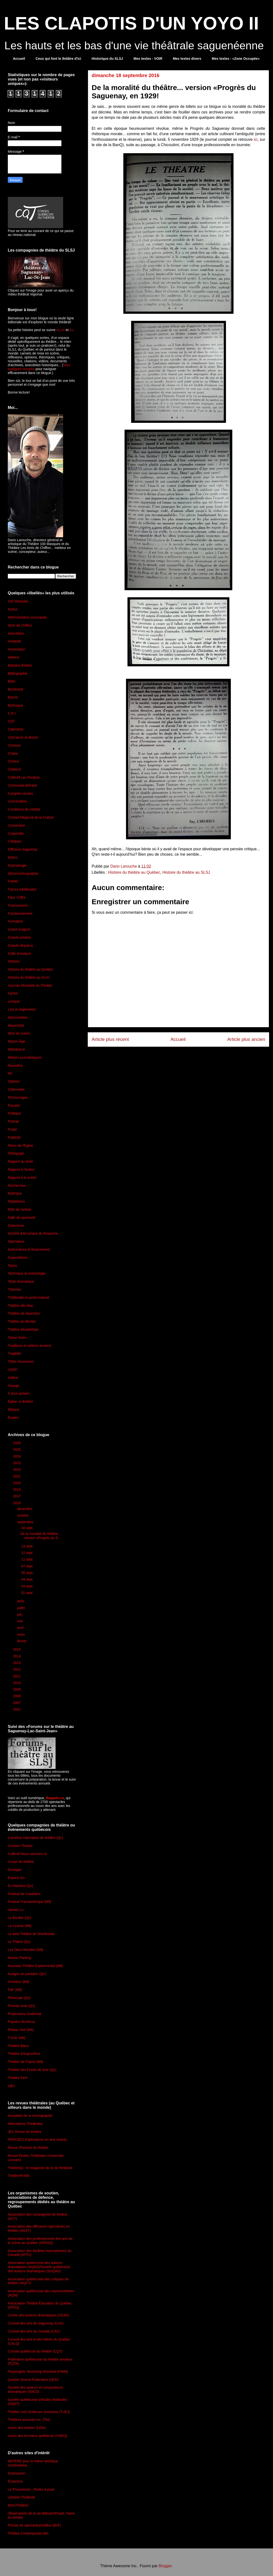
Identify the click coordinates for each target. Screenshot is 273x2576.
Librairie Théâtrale (21, 2497)
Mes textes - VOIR (148, 59)
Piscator (14, 1105)
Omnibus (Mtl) (18, 1982)
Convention (16, 825)
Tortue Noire (17, 1337)
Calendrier (16, 729)
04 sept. (27, 1579)
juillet (21, 1608)
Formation (15, 921)
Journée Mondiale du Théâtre (30, 985)
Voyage (13, 1386)
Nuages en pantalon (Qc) (27, 1974)
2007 (17, 1703)
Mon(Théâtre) (18, 2505)
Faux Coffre (17, 897)
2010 (17, 1683)
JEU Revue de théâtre (24, 2132)
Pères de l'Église (20, 1145)
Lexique (14, 1001)
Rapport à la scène (22, 1177)
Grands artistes (19, 937)
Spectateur (16, 1241)
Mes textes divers (187, 59)
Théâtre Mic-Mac (20, 1306)
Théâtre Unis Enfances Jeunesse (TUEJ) (39, 2412)
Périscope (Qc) (19, 1998)
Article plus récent (110, 1039)
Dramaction (16, 2473)
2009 (17, 1689)
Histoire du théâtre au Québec (134, 872)
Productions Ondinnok (24, 2014)
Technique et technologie (27, 1273)
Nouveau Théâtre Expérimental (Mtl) (35, 1966)
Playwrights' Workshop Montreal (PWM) (38, 2371)
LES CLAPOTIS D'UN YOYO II (131, 23)
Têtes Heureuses (21, 1361)
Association (16, 649)
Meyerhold (16, 1025)
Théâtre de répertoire (24, 1313)
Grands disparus (20, 945)
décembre (25, 1509)
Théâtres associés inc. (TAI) (29, 2420)
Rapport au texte (20, 1161)
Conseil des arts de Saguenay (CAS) (36, 2323)
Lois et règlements (22, 1009)
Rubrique (15, 1193)
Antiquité (14, 641)
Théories (14, 1289)
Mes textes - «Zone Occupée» (236, 59)
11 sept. (27, 1559)
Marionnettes (18, 1017)
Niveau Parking (19, 1958)
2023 (17, 1463)
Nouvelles (15, 1065)
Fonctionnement (20, 913)
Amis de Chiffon (20, 625)
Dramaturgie (17, 865)
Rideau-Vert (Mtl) (21, 2030)
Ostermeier (16, 1089)
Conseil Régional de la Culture (31, 817)
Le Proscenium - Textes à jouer (31, 2489)
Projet (12, 1129)
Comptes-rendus (20, 793)
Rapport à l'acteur (21, 1169)
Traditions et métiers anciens (29, 1346)
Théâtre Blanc (18, 2046)
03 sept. (27, 1586)
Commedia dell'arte (22, 785)
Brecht (13, 697)
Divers (13, 857)
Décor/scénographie (23, 873)
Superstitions (18, 1257)
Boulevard (15, 689)
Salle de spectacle (22, 1217)
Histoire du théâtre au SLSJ (186, 872)
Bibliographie (18, 673)
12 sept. (27, 1553)
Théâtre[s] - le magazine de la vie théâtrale (40, 2168)
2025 (17, 1449)
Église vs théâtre (20, 1401)
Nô (10, 1073)
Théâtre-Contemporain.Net (28, 2533)
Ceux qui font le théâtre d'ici (58, 59)
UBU (11, 2086)
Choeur (13, 761)
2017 (17, 1496)
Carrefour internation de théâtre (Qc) (35, 1838)
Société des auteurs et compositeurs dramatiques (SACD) (35, 2389)
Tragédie (14, 1353)
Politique (14, 1113)
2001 (17, 1709)
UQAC (13, 1369)
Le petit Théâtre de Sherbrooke (31, 1934)
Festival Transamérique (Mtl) (29, 1902)
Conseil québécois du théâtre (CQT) (35, 2351)
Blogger (165, 2566)
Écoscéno (15, 2481)
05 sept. (27, 1573)
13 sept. (27, 1546)
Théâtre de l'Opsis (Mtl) (25, 2062)
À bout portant (18, 1393)
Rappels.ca (55, 1798)
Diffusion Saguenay (22, 849)
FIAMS (13, 881)
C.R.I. (12, 713)
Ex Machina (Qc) (20, 1886)
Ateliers (13, 657)
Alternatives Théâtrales (25, 2124)
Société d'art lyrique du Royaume (33, 1233)
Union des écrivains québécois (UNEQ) (37, 2436)
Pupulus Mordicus (21, 2022)
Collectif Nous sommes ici (27, 1854)
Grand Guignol (19, 929)
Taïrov (12, 1266)
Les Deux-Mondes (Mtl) (25, 1950)
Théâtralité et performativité (28, 1297)
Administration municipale (27, 617)
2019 (17, 1489)
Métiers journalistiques (25, 1057)
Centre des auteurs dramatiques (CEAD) (38, 2315)
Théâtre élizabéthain (23, 1329)
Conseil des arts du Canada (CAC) (34, 2331)
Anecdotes (16, 633)
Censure (14, 745)
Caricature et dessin (23, 737)
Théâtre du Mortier (22, 1321)
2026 (17, 1443)
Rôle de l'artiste (19, 1209)
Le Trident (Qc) (19, 1942)
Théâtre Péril (17, 2078)
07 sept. (27, 1566)
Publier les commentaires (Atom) (190, 1054)
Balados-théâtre (20, 665)
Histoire (13, 961)
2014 (17, 1656)
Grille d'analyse (19, 953)
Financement (18, 905)
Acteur (13, 609)
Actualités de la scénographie (30, 2116)
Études (13, 1418)
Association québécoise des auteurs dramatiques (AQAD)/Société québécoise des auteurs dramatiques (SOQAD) (39, 2267)
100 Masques (18, 601)
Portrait (13, 1121)
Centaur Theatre (20, 1846)
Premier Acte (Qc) (21, 2006)
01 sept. (27, 1593)
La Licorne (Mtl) (19, 1926)
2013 (17, 1663)
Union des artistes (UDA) (27, 2428)
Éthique (13, 1409)
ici (255, 139)
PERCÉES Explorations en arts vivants (37, 2139)
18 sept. (27, 1528)
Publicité (14, 1137)
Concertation (17, 801)
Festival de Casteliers (24, 1894)
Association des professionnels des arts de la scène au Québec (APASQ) (40, 2241)
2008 (17, 1696)
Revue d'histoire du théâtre (28, 2148)
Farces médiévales (22, 889)
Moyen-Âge (16, 1041)
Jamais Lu (15, 1910)
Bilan (11, 681)
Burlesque (15, 705)
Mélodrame (16, 1049)
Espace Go (16, 1878)
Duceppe (14, 1870)
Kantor (13, 993)
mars (21, 1634)
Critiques (14, 841)
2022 (17, 1469)
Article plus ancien (246, 1039)
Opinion (14, 1081)
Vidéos (13, 1377)
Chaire (13, 753)
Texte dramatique (21, 1281)
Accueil (19, 59)
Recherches (17, 1185)
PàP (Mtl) (15, 1990)
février (22, 1641)
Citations (14, 769)
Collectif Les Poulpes (24, 777)
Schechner (16, 1225)
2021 (17, 1476)
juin (20, 1614)
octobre (23, 1515)
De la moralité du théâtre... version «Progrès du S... (40, 1536)
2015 (17, 1649)
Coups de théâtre (21, 1862)
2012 (17, 1669)
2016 (17, 1503)
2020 (17, 1483)
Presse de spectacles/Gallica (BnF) (34, 2525)
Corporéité (16, 833)
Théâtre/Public (19, 2176)
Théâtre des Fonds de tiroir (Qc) (32, 2070)
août (21, 1601)
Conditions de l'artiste (24, 809)
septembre (25, 1522)
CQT (11, 721)
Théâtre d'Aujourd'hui (24, 2054)
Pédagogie (16, 1153)
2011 (17, 1676)
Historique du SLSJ (107, 59)
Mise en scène (19, 1033)
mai (20, 1621)
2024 (17, 1456)
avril (20, 1628)
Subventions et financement (29, 1249)
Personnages (18, 1097)
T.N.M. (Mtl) (16, 2038)
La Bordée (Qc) (19, 1918)
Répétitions (16, 1201)
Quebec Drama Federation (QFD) (33, 2380)
